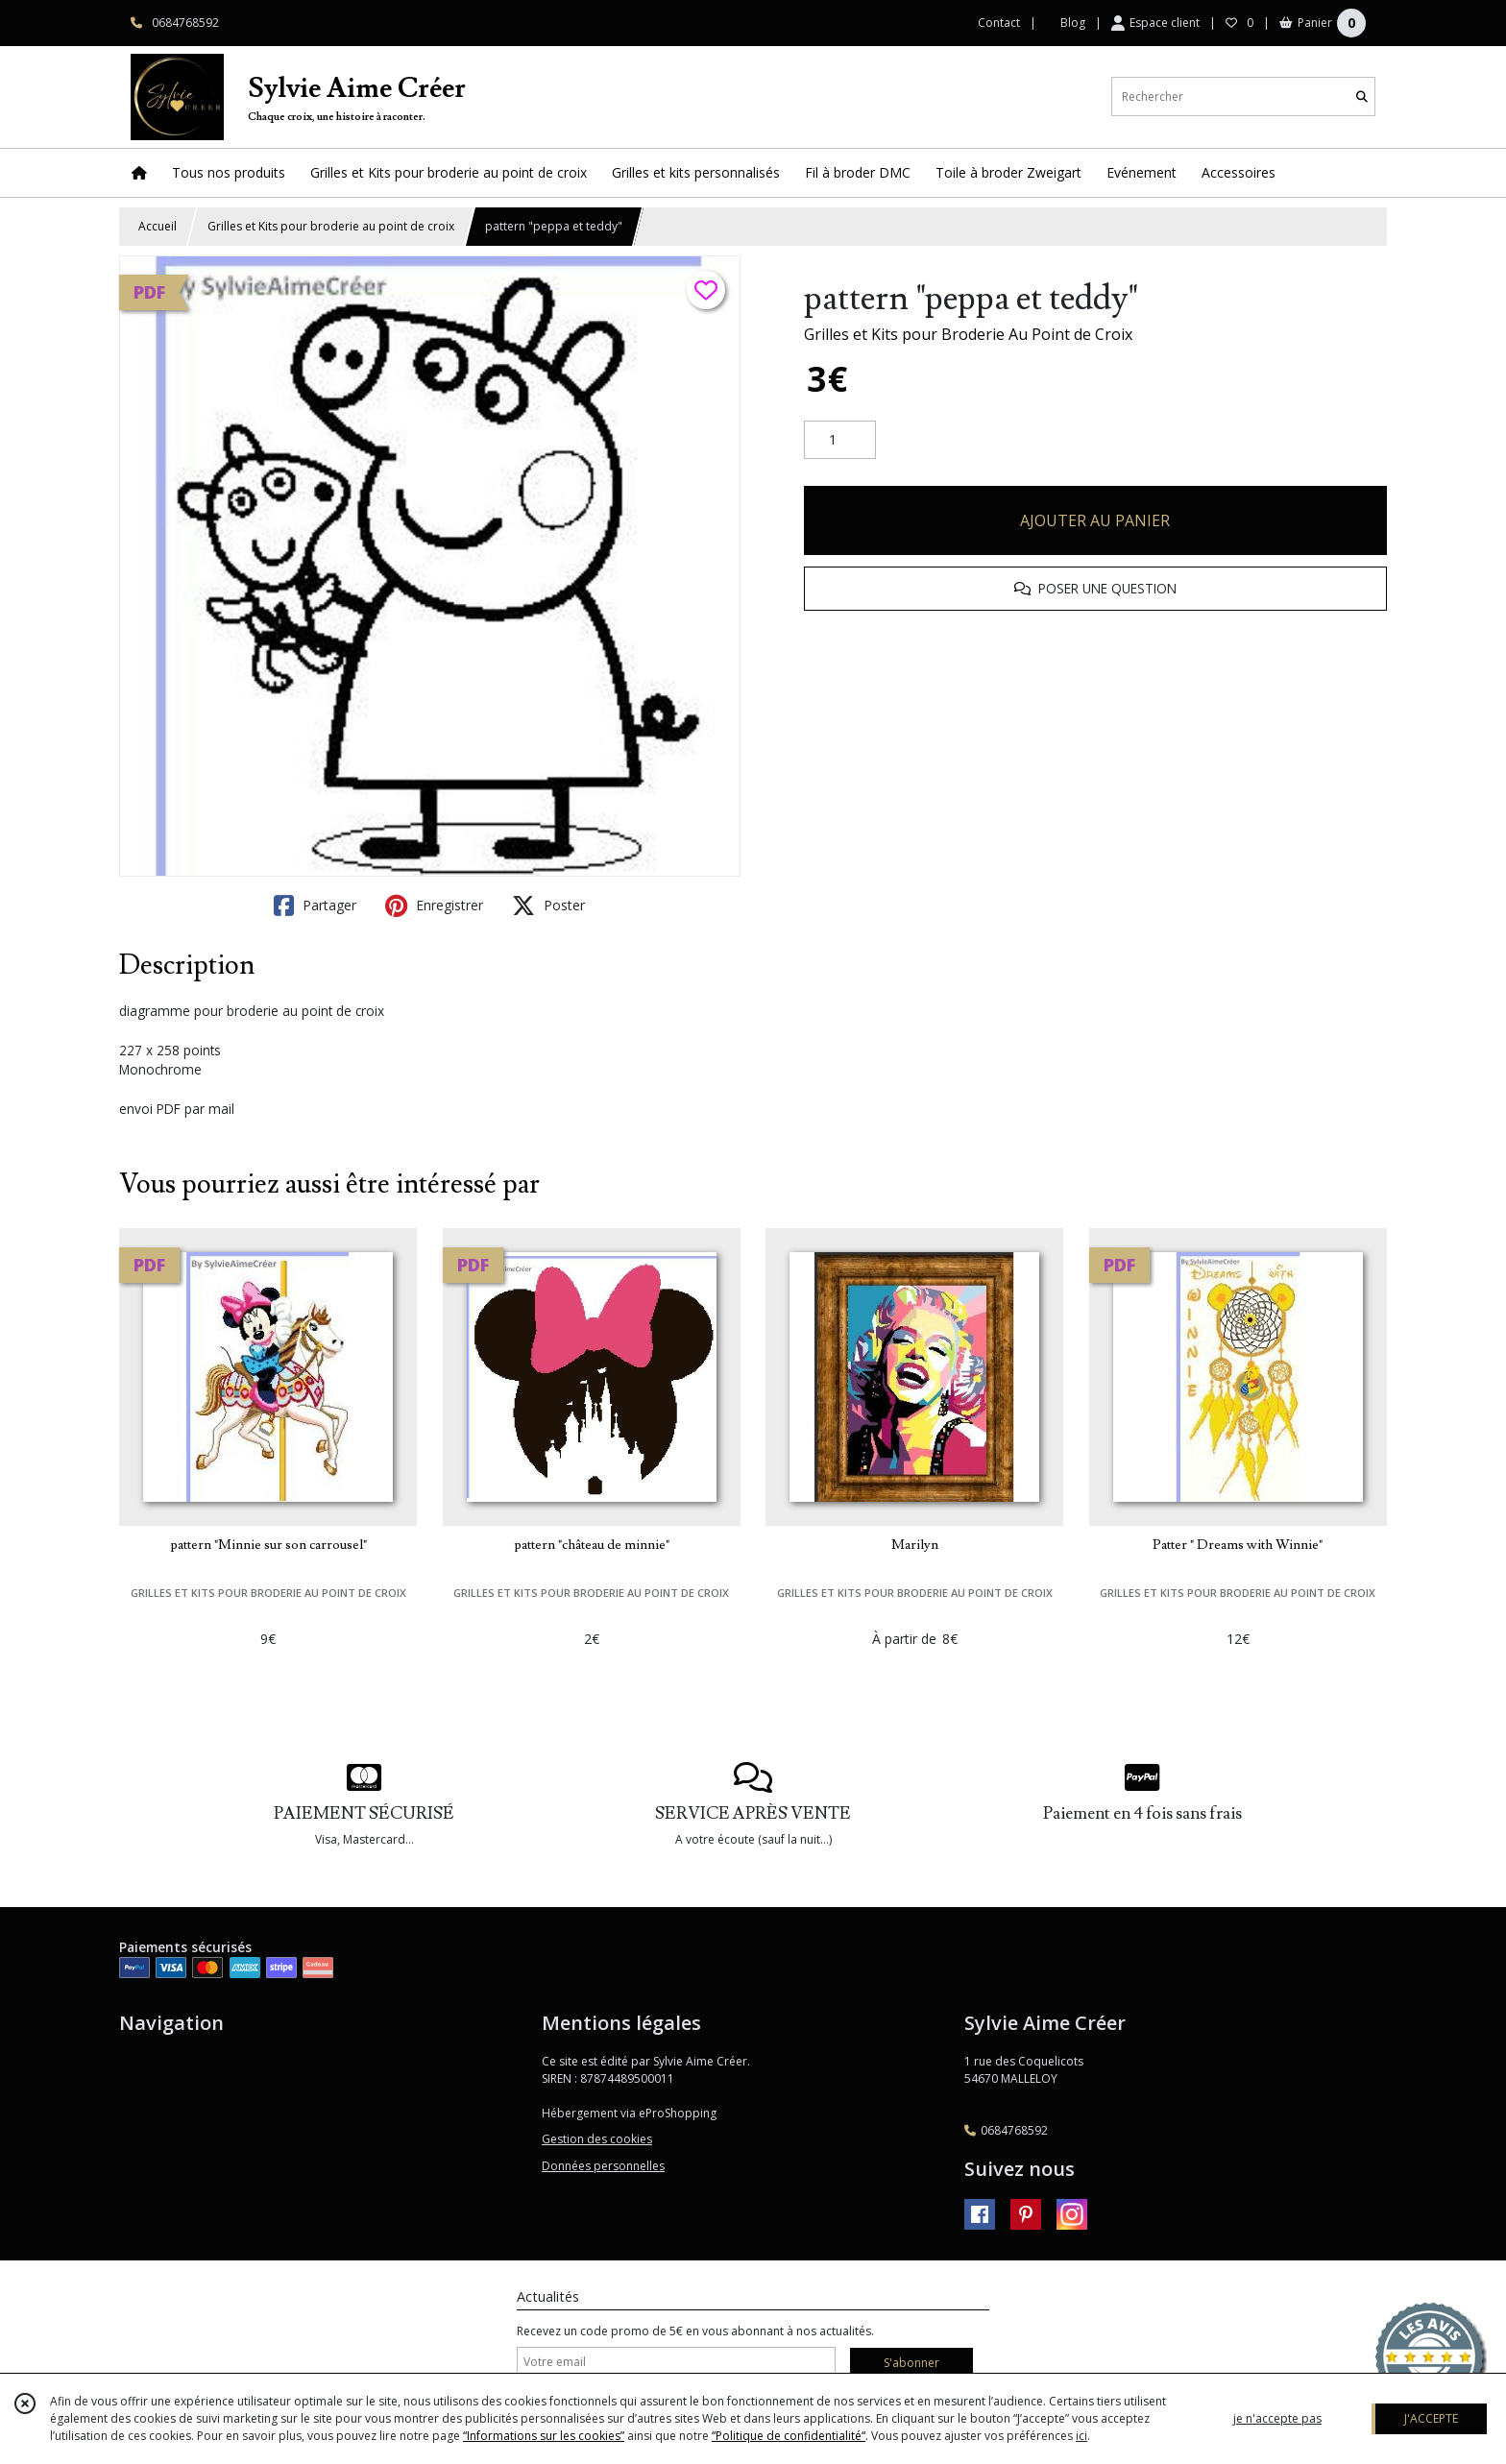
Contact (999, 22)
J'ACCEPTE (1431, 2418)
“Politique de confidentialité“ (788, 2436)
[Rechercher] (1361, 96)
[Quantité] (840, 440)
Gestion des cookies (597, 2139)
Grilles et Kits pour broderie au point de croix (330, 226)
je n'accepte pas (1277, 2418)
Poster (548, 905)
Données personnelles (603, 2166)
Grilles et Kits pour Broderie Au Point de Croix (968, 334)
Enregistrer (434, 905)
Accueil (157, 226)
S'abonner (911, 2363)
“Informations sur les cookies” (543, 2436)
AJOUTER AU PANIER (1095, 520)
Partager (315, 905)
